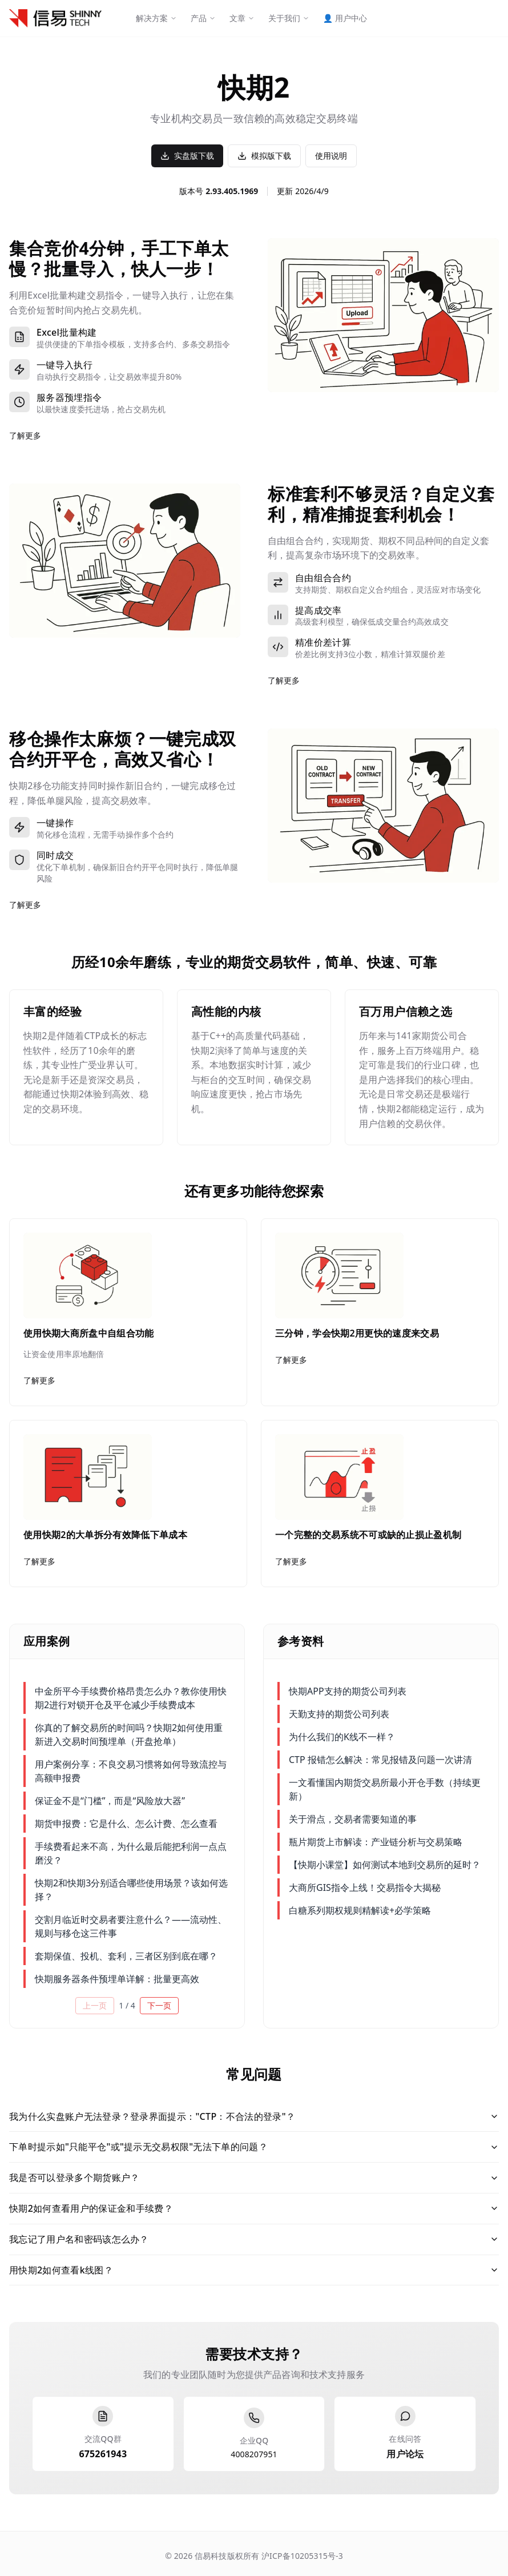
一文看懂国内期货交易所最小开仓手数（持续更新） (385, 1789)
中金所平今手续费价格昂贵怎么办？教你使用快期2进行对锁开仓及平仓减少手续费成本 (131, 1698)
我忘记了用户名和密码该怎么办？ (254, 2239)
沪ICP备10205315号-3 (301, 2555)
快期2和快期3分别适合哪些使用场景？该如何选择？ (131, 1890)
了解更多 (25, 435)
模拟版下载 (264, 155)
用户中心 (345, 18)
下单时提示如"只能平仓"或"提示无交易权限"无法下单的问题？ (254, 2146)
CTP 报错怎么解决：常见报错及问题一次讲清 (380, 1759)
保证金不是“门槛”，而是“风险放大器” (110, 1800)
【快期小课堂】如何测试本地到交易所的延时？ (385, 1864)
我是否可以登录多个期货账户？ (254, 2177)
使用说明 (331, 155)
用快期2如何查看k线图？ (254, 2270)
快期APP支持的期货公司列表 (347, 1691)
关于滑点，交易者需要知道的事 (353, 1819)
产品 (203, 18)
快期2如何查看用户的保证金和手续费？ (254, 2208)
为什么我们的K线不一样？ (342, 1736)
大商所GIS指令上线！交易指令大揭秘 (365, 1887)
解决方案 (156, 18)
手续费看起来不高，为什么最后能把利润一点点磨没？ (131, 1853)
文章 (242, 18)
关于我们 (288, 18)
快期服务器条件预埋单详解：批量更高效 (117, 1979)
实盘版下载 (187, 155)
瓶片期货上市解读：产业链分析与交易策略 (375, 1842)
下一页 (159, 2005)
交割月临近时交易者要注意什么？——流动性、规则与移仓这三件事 (131, 1926)
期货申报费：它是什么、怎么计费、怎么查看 (126, 1823)
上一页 (95, 2005)
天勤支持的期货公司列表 (339, 1714)
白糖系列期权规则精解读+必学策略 (360, 1910)
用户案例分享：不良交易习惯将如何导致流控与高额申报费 (131, 1771)
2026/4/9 (311, 191)
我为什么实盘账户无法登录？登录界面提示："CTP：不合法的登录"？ (254, 2116)
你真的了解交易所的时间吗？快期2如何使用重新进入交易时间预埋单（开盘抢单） (129, 1734)
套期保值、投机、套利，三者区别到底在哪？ (126, 1956)
